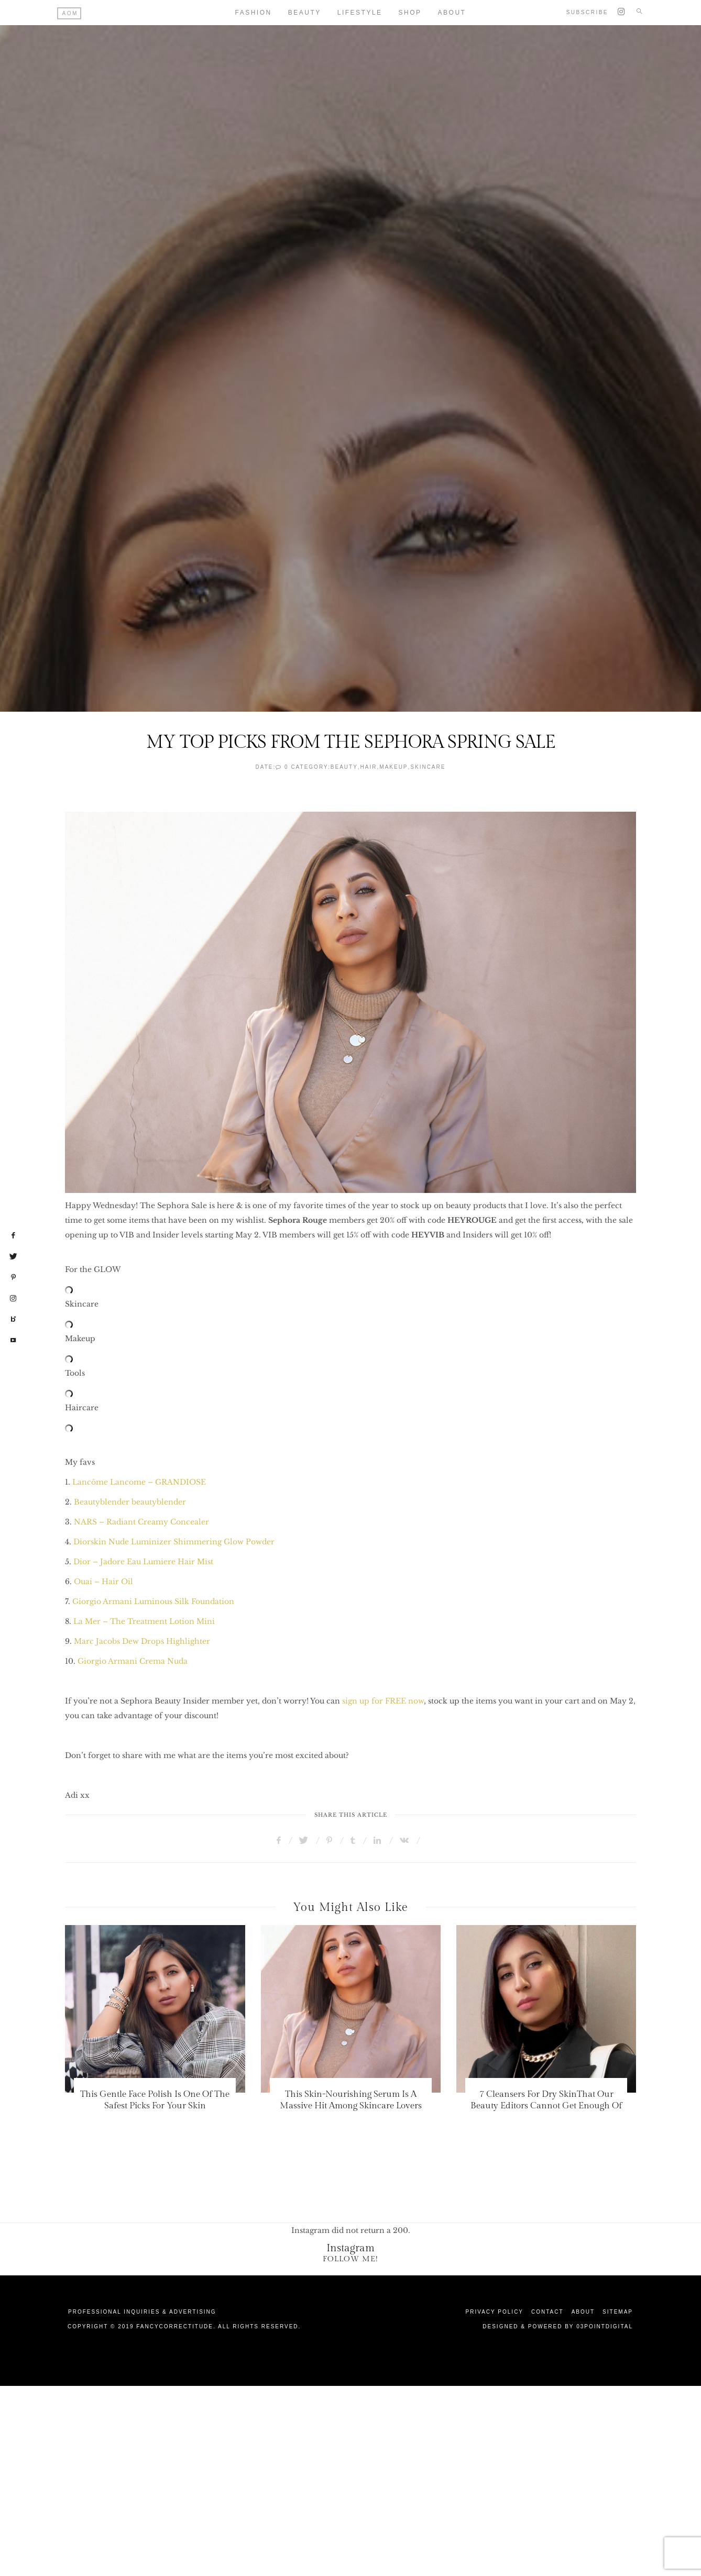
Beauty (304, 12)
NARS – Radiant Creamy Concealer (141, 1522)
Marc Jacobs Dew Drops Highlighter (142, 1641)
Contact (547, 2312)
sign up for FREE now (383, 1701)
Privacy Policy (494, 2312)
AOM (70, 13)
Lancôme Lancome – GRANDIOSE (140, 1482)
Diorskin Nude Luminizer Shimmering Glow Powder (174, 1541)
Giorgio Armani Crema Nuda (133, 1661)
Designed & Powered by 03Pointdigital (558, 2326)
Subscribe (587, 12)
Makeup (393, 767)
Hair (368, 767)
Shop (410, 12)
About (452, 12)
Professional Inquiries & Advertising (142, 2312)
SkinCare (427, 767)
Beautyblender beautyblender (130, 1502)
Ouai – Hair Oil (103, 1581)
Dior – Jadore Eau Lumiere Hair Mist (143, 1561)
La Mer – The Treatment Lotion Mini (144, 1621)
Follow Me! (350, 2258)
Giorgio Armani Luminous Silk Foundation (153, 1601)
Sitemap (618, 2312)
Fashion (253, 12)
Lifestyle (359, 12)
